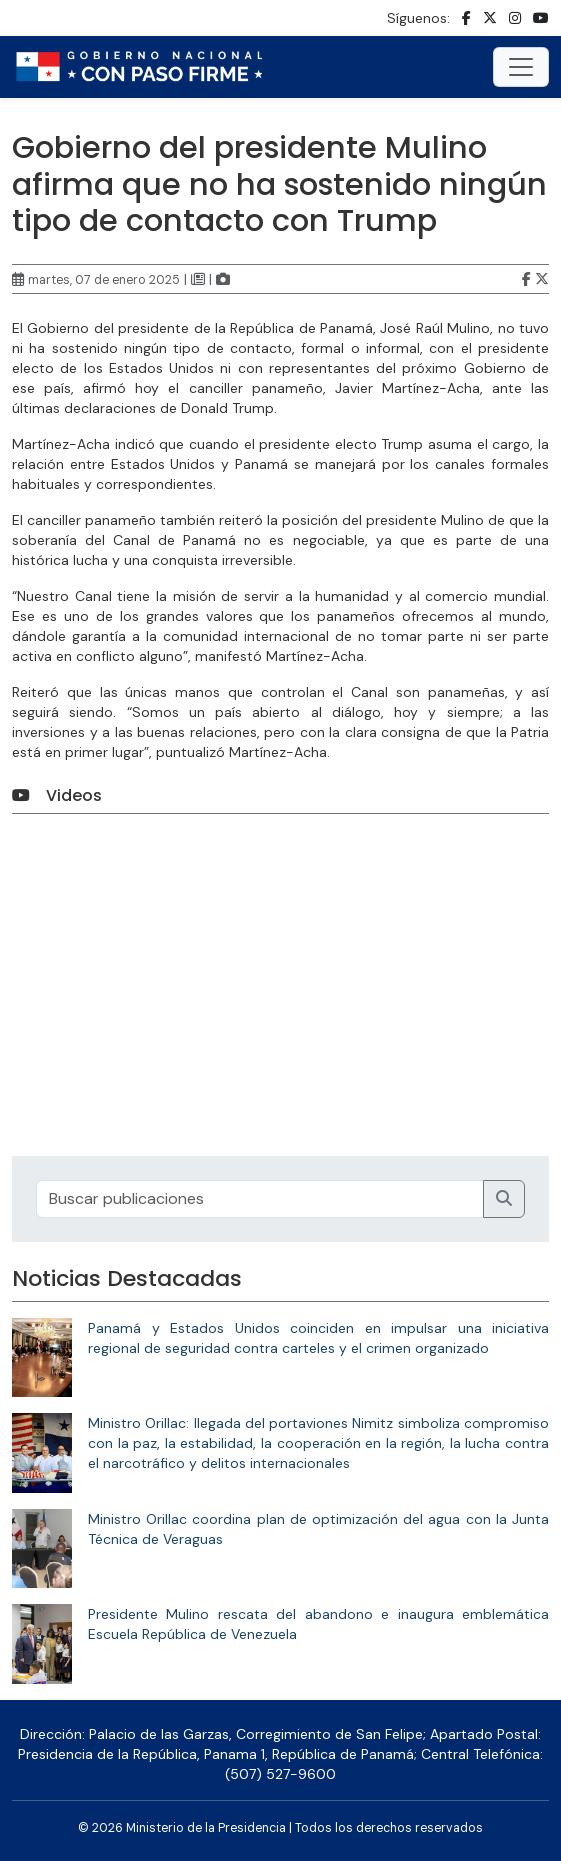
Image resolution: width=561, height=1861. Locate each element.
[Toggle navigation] (521, 67)
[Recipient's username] (260, 1199)
